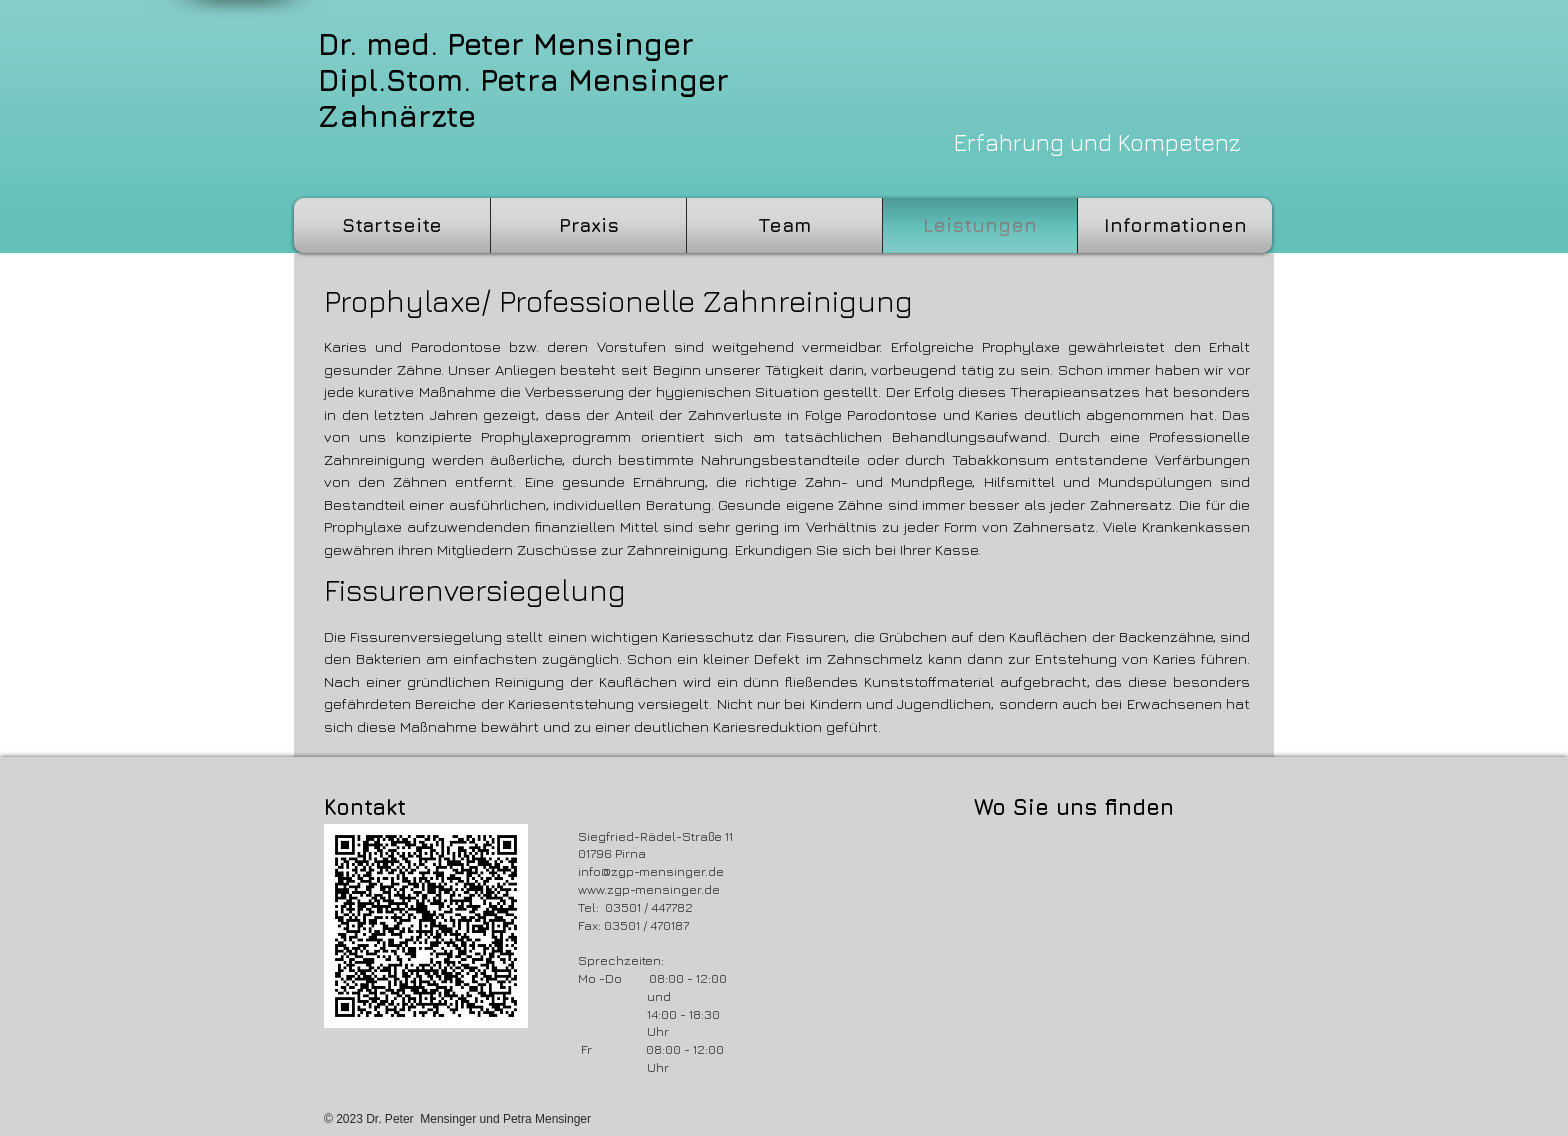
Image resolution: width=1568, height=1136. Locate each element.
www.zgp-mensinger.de (649, 889)
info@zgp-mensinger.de (651, 871)
